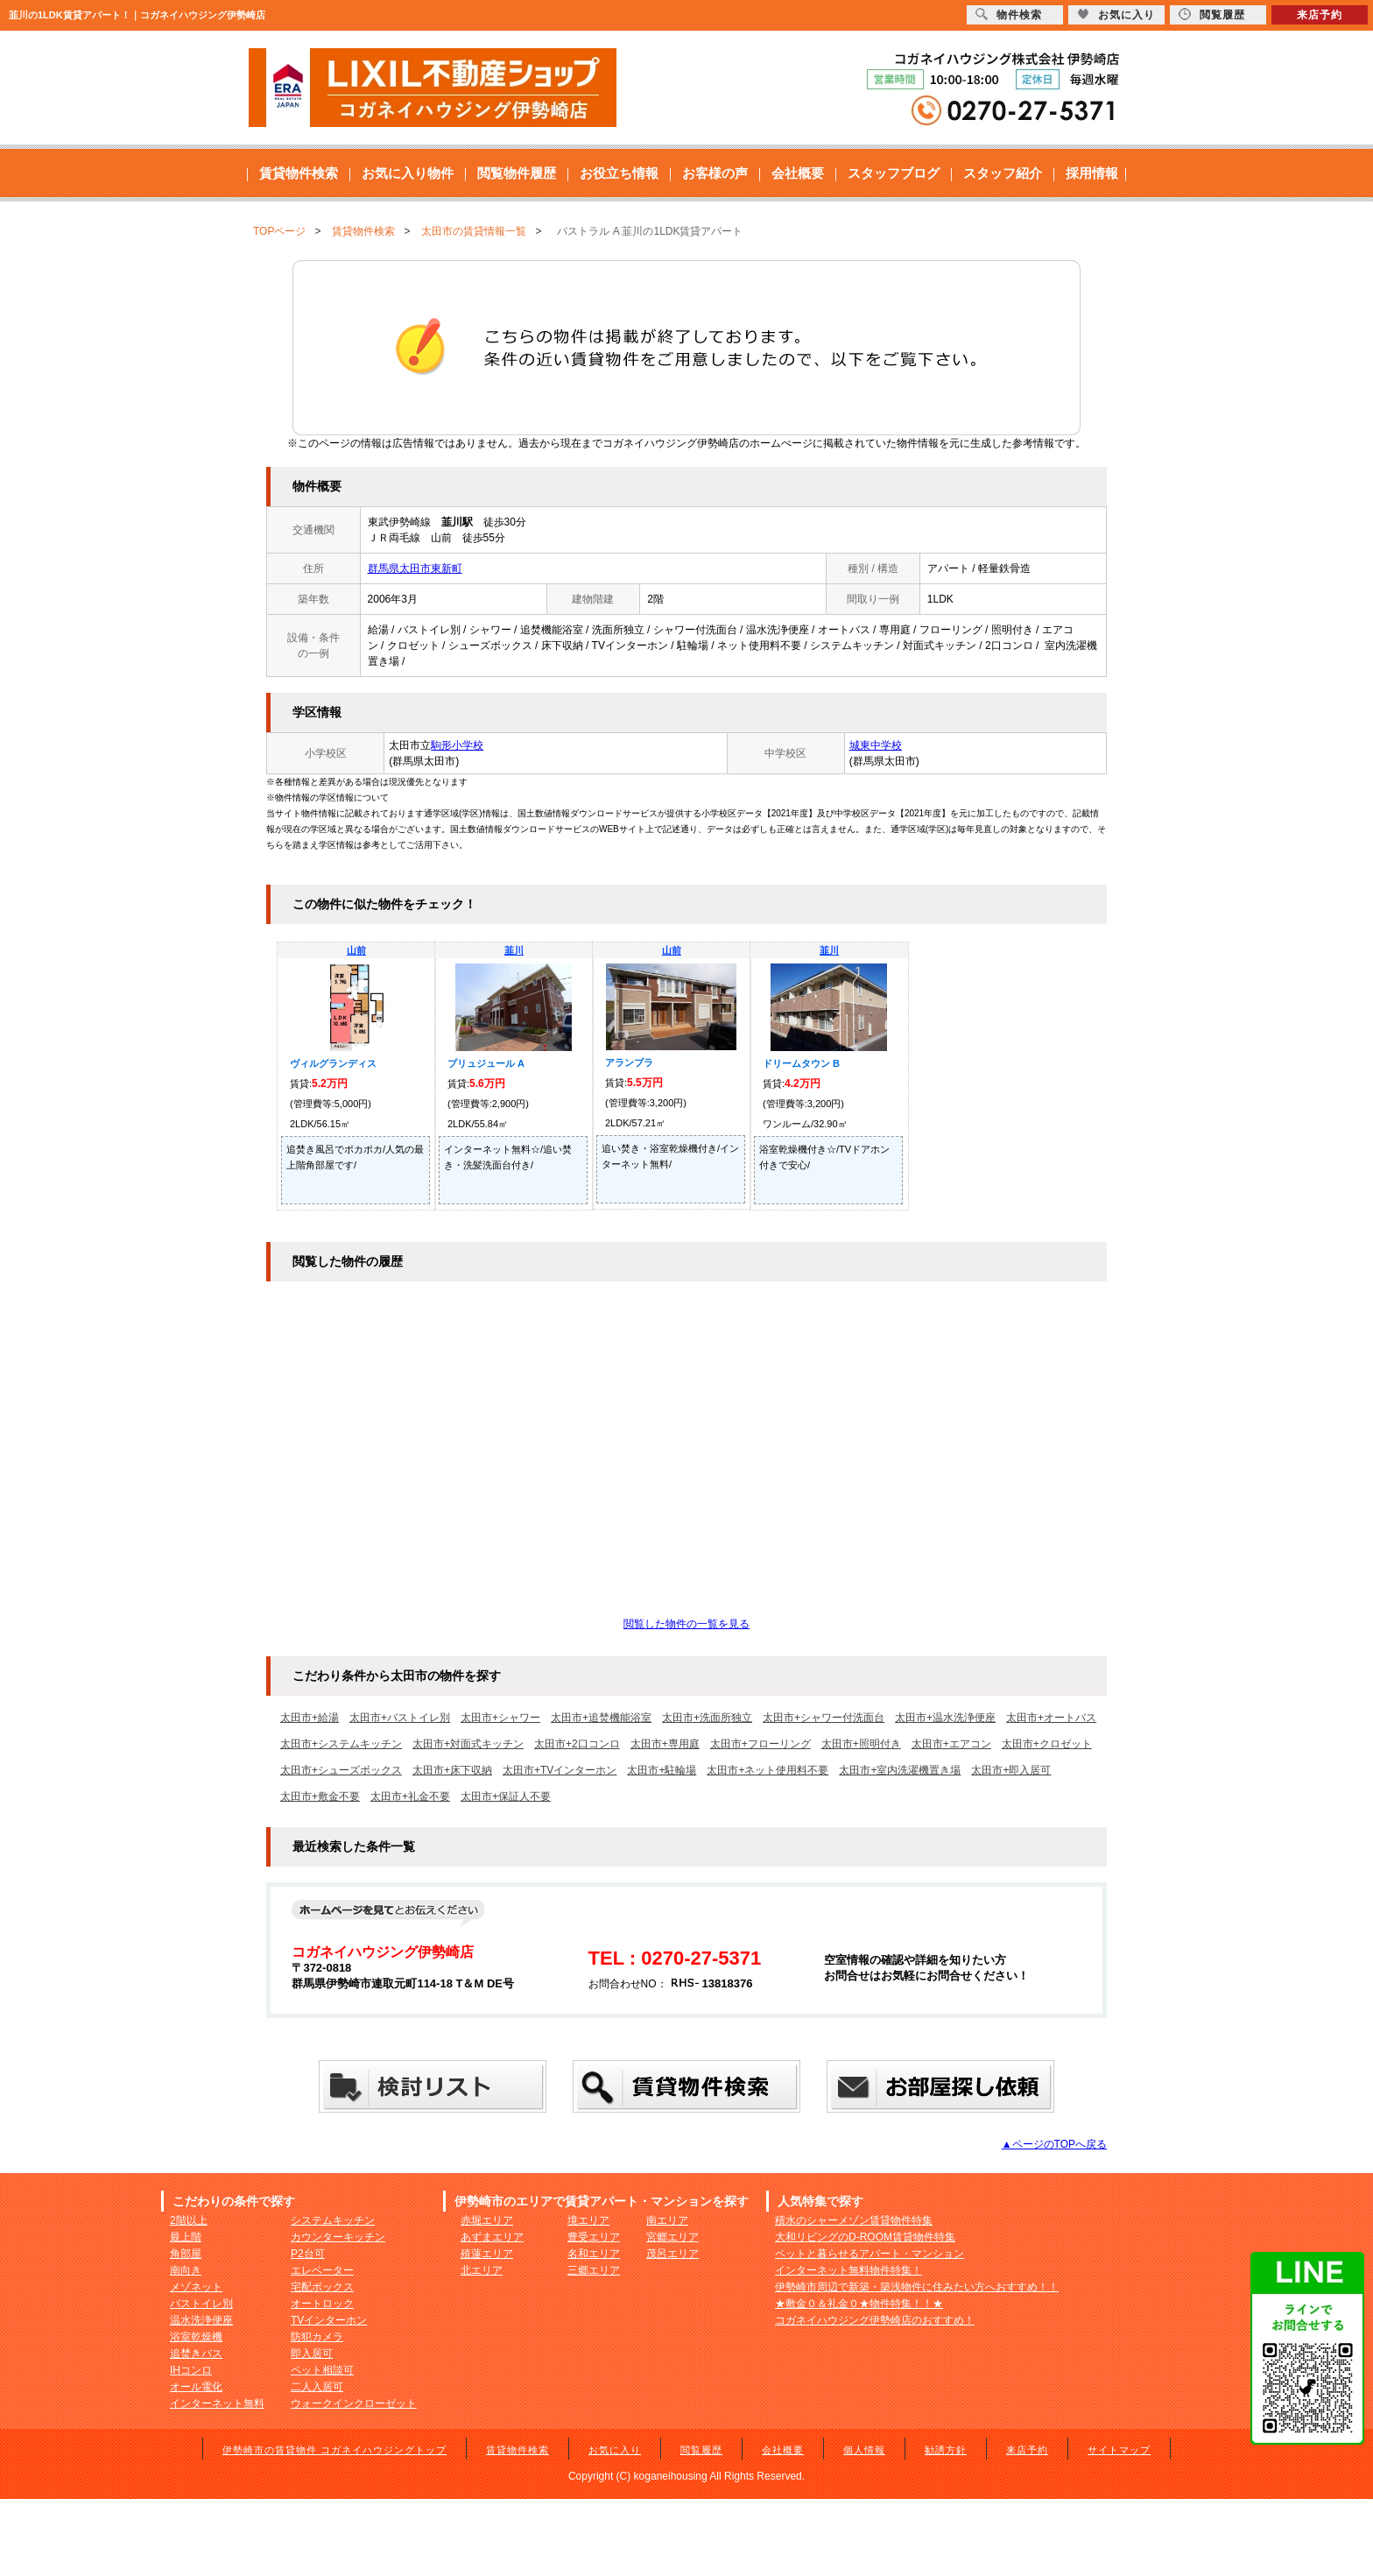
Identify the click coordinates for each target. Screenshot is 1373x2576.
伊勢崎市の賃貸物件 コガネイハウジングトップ (334, 2450)
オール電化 (196, 2387)
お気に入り (614, 2450)
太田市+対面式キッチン (468, 1744)
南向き (185, 2270)
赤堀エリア (487, 2220)
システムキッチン (333, 2220)
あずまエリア (492, 2237)
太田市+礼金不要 (410, 1796)
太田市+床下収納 (452, 1770)
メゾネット (196, 2287)
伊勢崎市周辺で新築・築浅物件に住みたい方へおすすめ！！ (917, 2287)
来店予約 (1027, 2450)
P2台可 (308, 2254)
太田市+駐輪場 (661, 1770)
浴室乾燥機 (196, 2337)
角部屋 (185, 2254)
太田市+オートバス (1051, 1717)
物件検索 (1008, 14)
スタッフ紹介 (1002, 173)
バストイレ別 (201, 2303)
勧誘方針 (946, 2450)
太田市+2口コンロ (577, 1744)
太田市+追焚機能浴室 (601, 1717)
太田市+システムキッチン (341, 1744)
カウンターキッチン (338, 2237)
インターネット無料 (217, 2403)
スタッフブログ (894, 173)
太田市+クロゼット (1047, 1744)
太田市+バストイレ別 (399, 1717)
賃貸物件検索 (298, 173)
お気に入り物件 (408, 173)
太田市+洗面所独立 (707, 1717)
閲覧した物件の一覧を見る (686, 1624)
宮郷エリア (672, 2237)
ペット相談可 (322, 2370)
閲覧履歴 (701, 2450)
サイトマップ (1119, 2450)
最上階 (185, 2237)
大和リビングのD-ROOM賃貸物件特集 (865, 2237)
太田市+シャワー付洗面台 (823, 1717)
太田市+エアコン (951, 1744)
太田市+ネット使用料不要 (767, 1770)
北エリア (482, 2270)
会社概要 (797, 173)
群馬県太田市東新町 (415, 568)
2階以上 (189, 2220)
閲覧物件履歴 (516, 173)
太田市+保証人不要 (506, 1796)
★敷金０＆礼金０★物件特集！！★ (859, 2303)
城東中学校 (875, 745)
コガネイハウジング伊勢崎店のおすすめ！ (875, 2320)
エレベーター (322, 2270)
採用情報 (1092, 173)
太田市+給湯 (309, 1717)
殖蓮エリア (487, 2254)
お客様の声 (715, 173)
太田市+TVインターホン (559, 1770)
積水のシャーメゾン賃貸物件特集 (854, 2220)
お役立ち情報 (619, 173)
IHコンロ (191, 2370)
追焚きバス (196, 2353)
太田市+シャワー (500, 1717)
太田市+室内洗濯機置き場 (900, 1770)
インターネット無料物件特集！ (848, 2270)
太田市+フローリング (760, 1744)
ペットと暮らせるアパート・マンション (869, 2254)
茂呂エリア (672, 2254)
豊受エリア (593, 2237)
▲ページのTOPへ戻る (1054, 2144)
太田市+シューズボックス (341, 1770)
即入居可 (312, 2353)
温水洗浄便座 (201, 2320)
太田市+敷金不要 (320, 1796)
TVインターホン (329, 2320)
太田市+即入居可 (1011, 1770)
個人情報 (864, 2450)
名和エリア (593, 2254)
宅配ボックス (322, 2287)
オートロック (322, 2303)
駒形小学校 (457, 745)
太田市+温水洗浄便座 (945, 1717)
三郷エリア (593, 2270)
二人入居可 (317, 2387)
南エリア (667, 2220)
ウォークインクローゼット (354, 2403)
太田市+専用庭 (665, 1744)
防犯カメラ (317, 2337)
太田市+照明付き (861, 1744)
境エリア (588, 2220)
